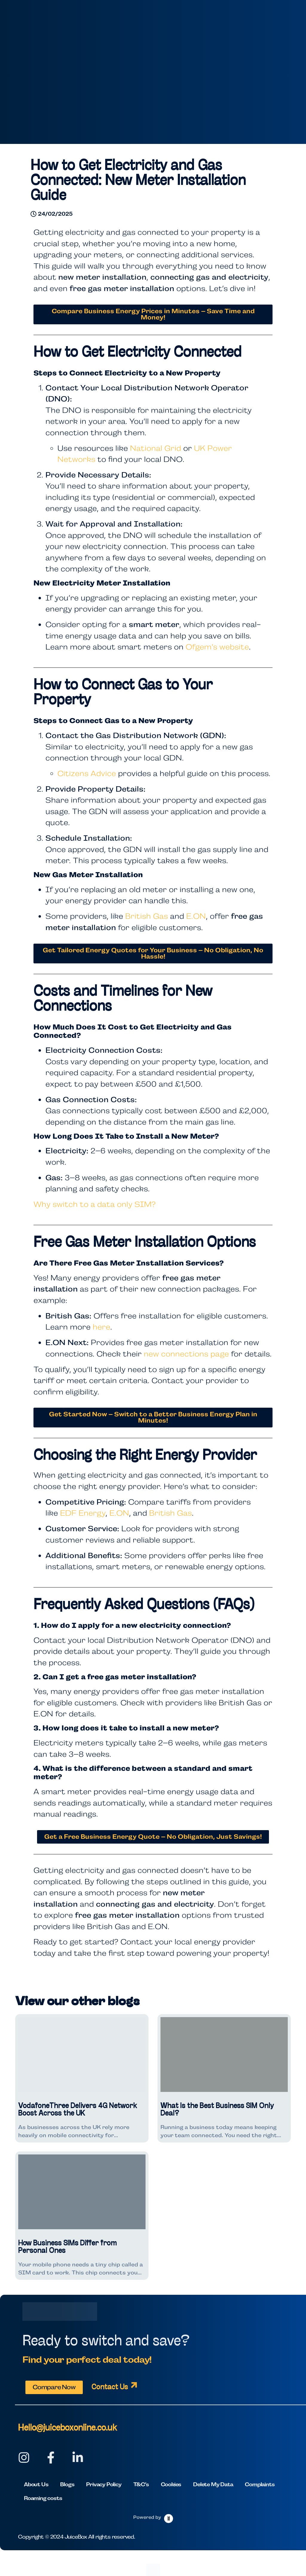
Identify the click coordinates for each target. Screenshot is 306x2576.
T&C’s (141, 2484)
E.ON (196, 916)
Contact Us (109, 2387)
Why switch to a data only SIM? (94, 1204)
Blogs (67, 2484)
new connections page (186, 1353)
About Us (36, 2484)
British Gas (146, 916)
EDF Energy (82, 1513)
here (101, 1326)
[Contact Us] (134, 2385)
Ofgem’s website (217, 646)
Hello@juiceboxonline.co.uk (67, 2428)
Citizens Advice (86, 773)
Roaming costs (43, 2498)
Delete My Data (213, 2484)
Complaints (259, 2484)
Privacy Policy (103, 2484)
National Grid (155, 448)
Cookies (171, 2484)
